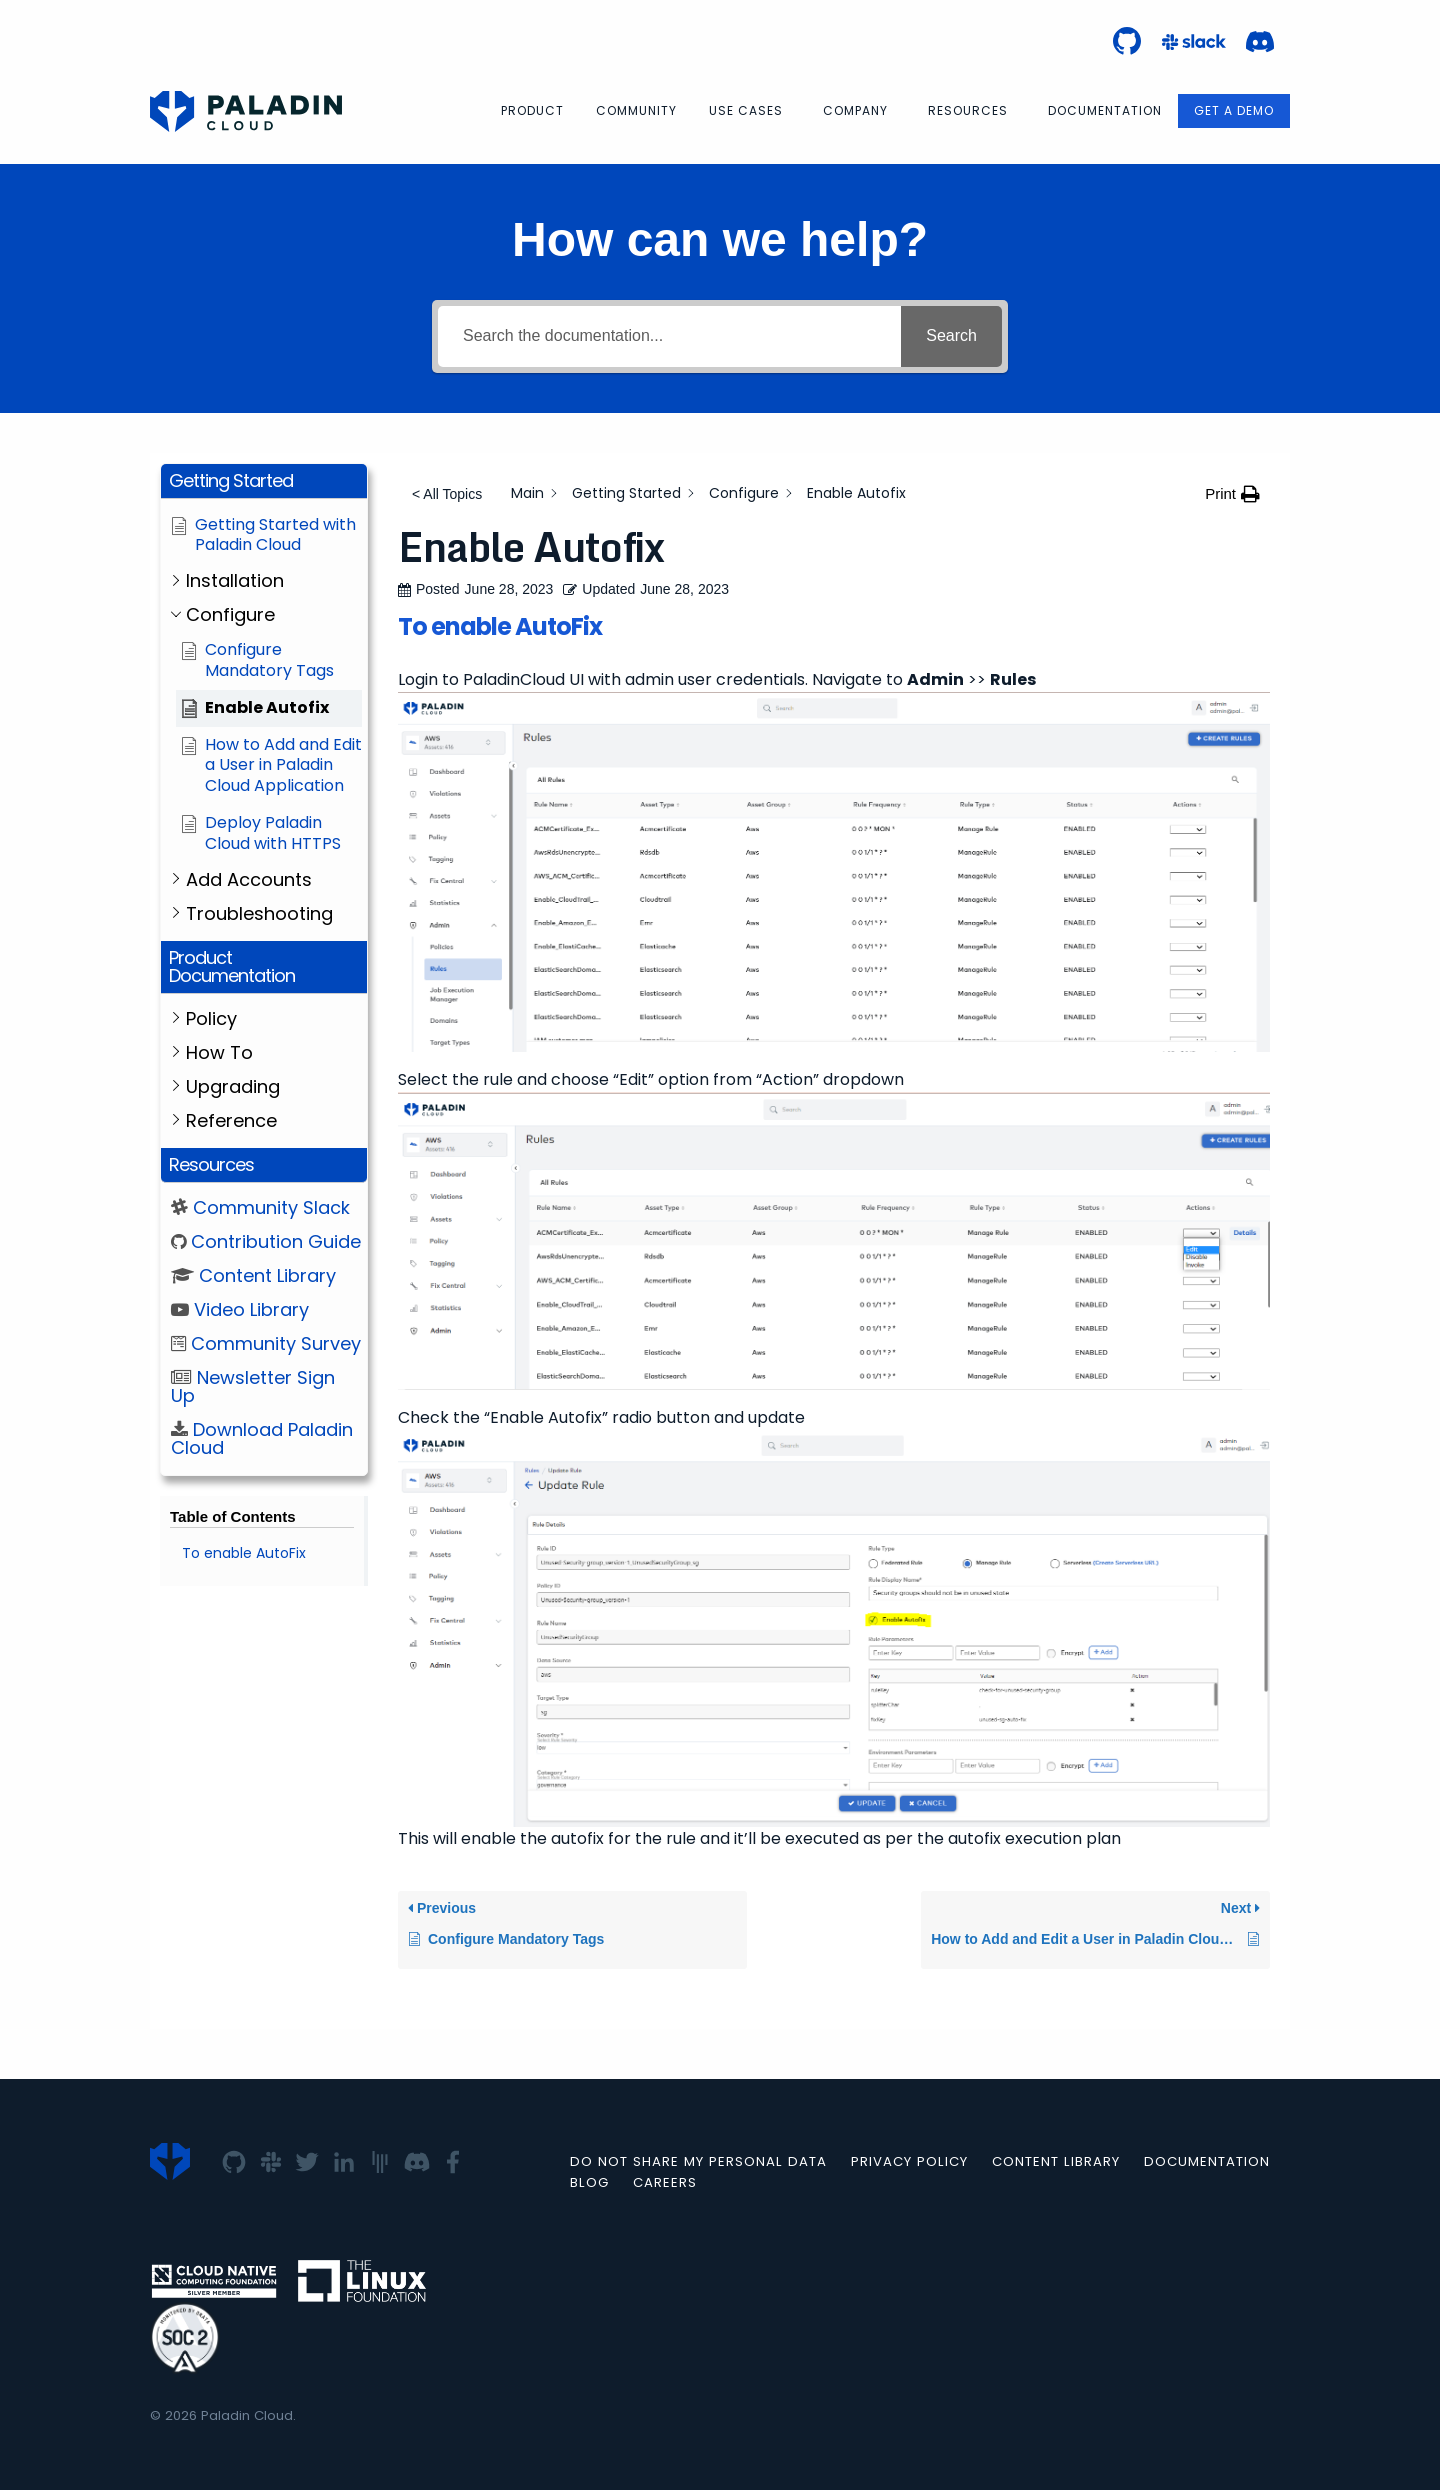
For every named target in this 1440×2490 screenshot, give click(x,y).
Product (532, 110)
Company (855, 110)
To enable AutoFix (244, 1553)
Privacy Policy (909, 2161)
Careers (665, 2182)
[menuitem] (532, 111)
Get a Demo (1234, 110)
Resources (968, 110)
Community (636, 110)
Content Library (1056, 2161)
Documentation (1105, 110)
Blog (589, 2182)
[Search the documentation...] (669, 336)
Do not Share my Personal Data (698, 2161)
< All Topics (447, 494)
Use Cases (746, 110)
